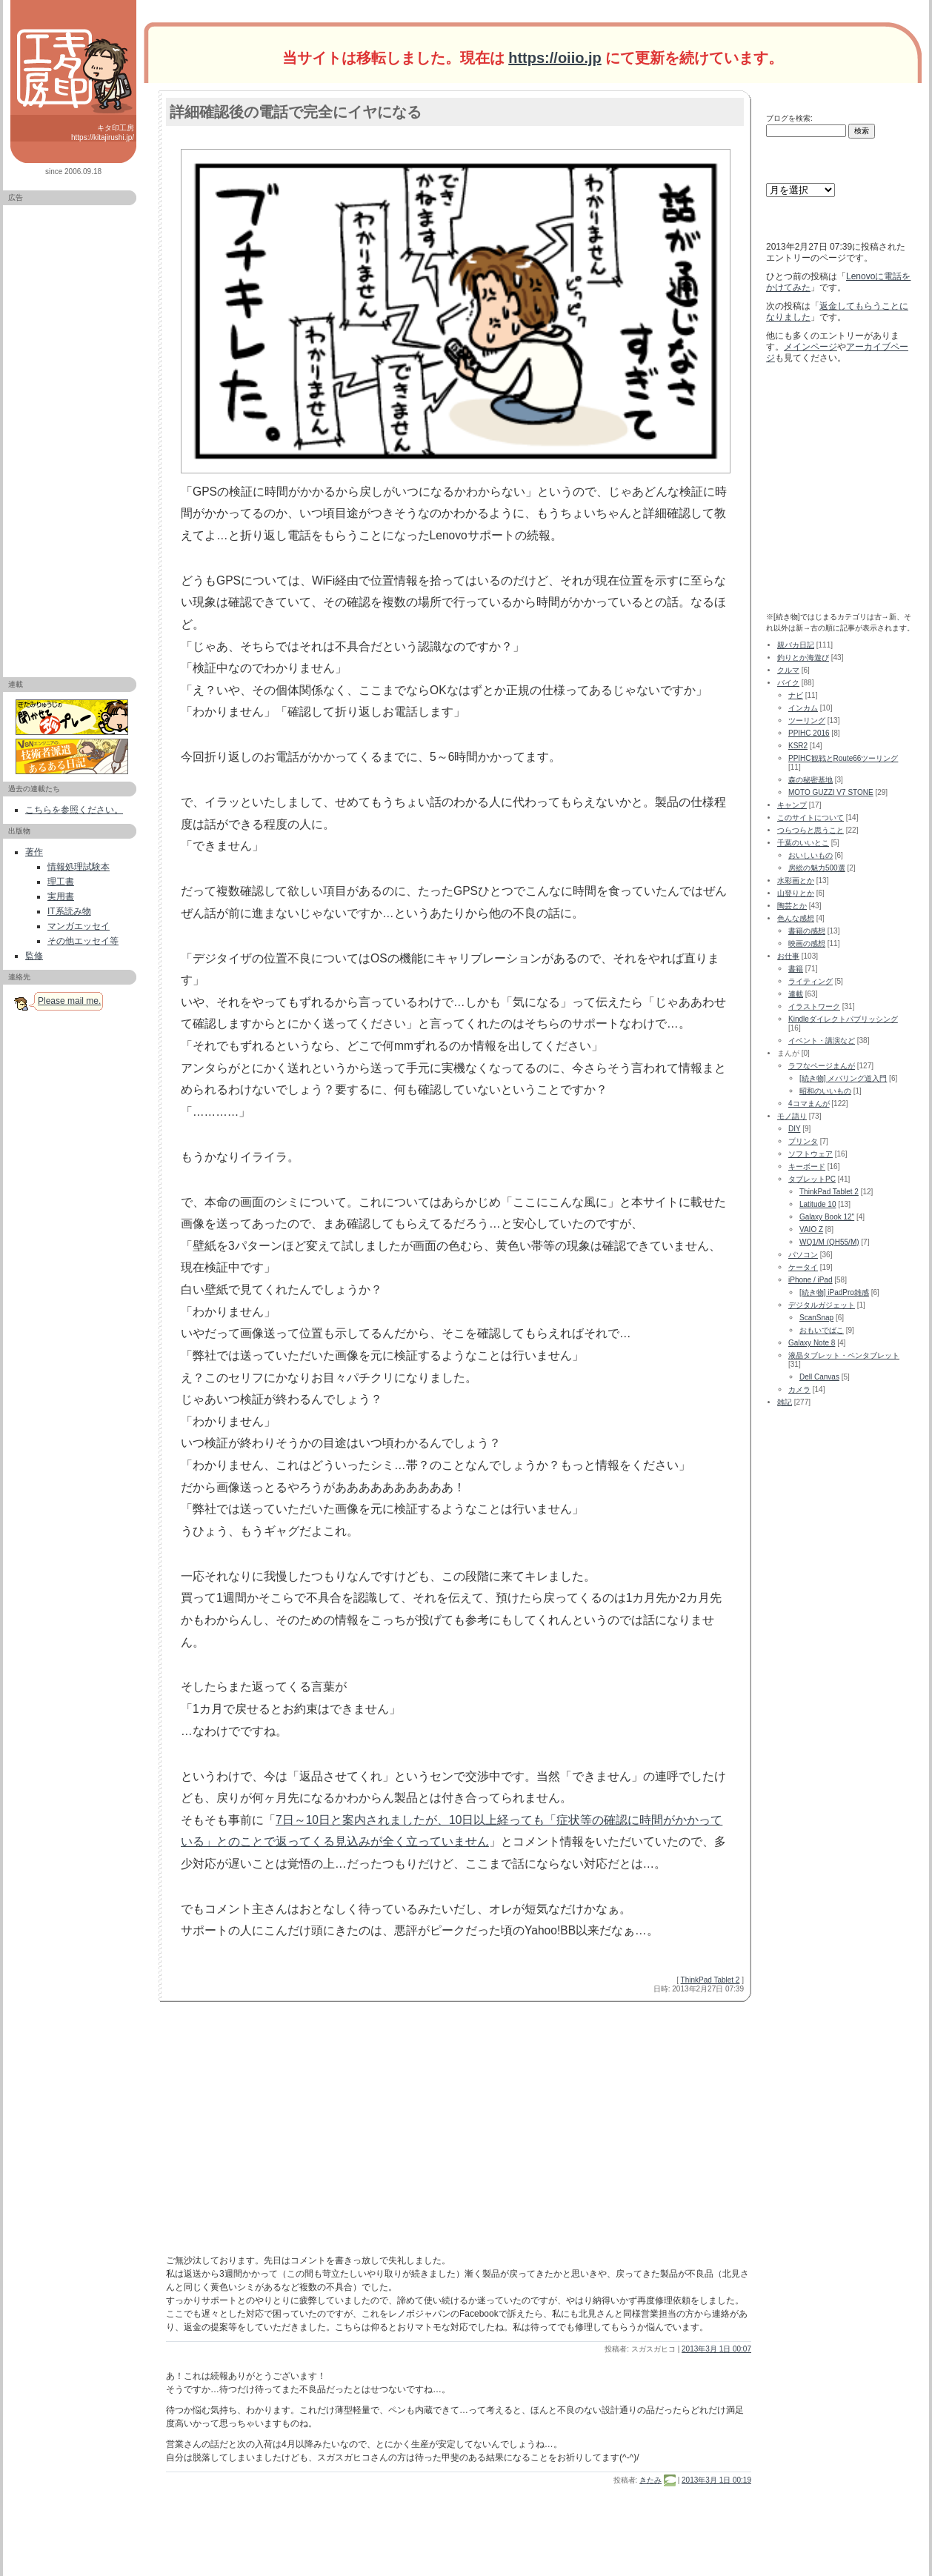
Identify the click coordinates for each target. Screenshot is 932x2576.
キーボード (806, 1166)
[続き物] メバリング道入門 (843, 1078)
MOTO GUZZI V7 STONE (830, 792)
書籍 (795, 969)
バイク (788, 683)
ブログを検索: (789, 118)
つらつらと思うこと (810, 830)
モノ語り (792, 1116)
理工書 (60, 881)
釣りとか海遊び (803, 657)
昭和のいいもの (825, 1091)
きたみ (650, 2480)
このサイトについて (810, 817)
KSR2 (798, 746)
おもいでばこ (821, 1330)
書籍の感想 (806, 931)
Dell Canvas (819, 1377)
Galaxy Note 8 (811, 1343)
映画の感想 (806, 943)
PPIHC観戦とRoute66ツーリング (843, 758)
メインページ (810, 347)
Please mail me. (69, 1001)
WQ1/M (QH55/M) (829, 1242)
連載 (795, 994)
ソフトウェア (810, 1154)
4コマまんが (809, 1103)
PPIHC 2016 (809, 733)
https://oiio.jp (555, 58)
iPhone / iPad (810, 1280)
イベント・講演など (821, 1040)
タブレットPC (812, 1179)
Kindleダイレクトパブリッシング (843, 1019)
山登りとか (795, 893)
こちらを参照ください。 (74, 810)
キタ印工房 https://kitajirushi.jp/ (102, 133)
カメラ (799, 1389)
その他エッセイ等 (83, 941)
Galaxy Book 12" (826, 1217)
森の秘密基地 (810, 780)
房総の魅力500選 (816, 868)
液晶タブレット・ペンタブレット (843, 1355)
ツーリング (806, 720)
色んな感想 (795, 918)
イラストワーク (814, 1006)
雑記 (784, 1402)
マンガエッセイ (78, 926)
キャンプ (792, 805)
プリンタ (803, 1141)
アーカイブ (784, 168)
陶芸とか (792, 906)
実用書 (60, 896)
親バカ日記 (795, 645)
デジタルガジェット (821, 1305)
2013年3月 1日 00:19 (716, 2480)
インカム (803, 708)
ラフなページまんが (821, 1066)
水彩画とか (795, 880)
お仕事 (788, 956)
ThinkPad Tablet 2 (710, 1980)
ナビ (795, 695)
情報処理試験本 (78, 867)
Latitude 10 (817, 1204)
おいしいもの (810, 855)
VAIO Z (811, 1229)
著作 (34, 852)
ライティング (810, 981)
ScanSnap (816, 1318)
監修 (34, 956)
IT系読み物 (69, 911)
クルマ (788, 670)
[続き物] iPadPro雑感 (834, 1292)
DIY (794, 1129)
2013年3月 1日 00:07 (716, 2349)
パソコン (803, 1255)
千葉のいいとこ (803, 843)
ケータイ (803, 1267)
